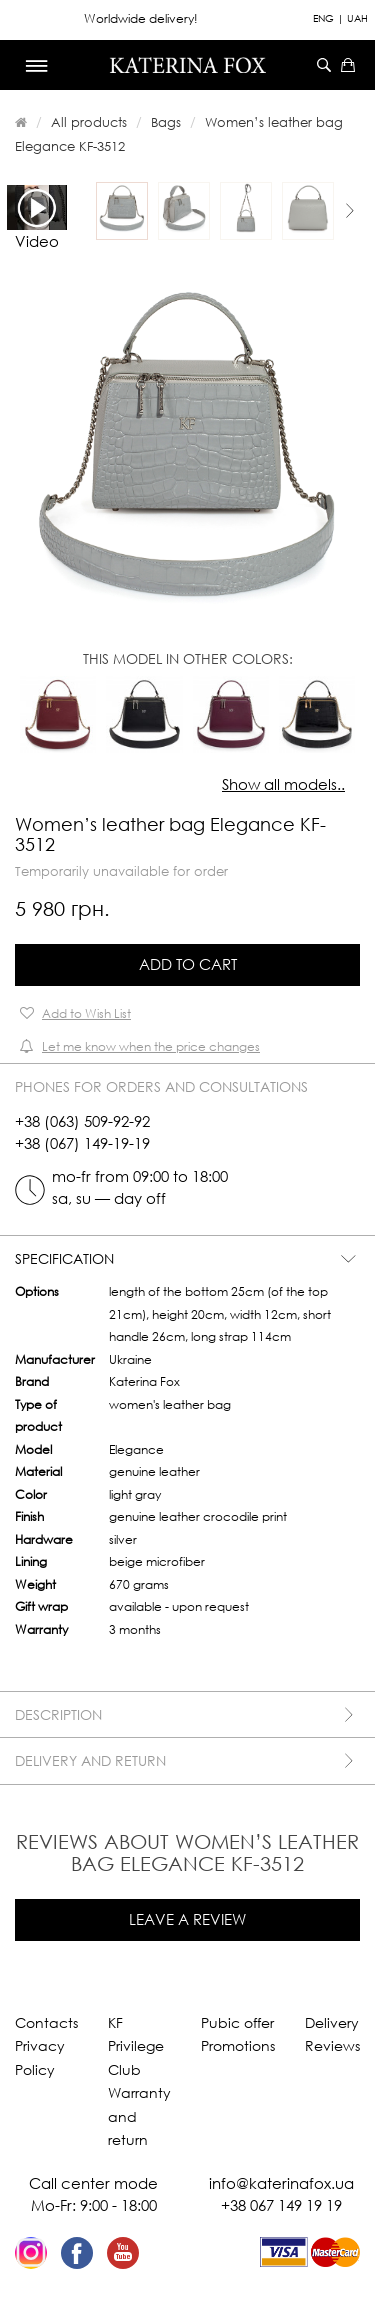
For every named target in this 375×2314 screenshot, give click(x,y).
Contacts (46, 2022)
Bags (166, 122)
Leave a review (187, 1919)
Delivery (332, 2022)
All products (89, 122)
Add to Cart (188, 964)
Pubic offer (237, 2022)
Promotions (238, 2045)
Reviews (332, 2045)
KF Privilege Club (136, 2046)
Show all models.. (283, 784)
